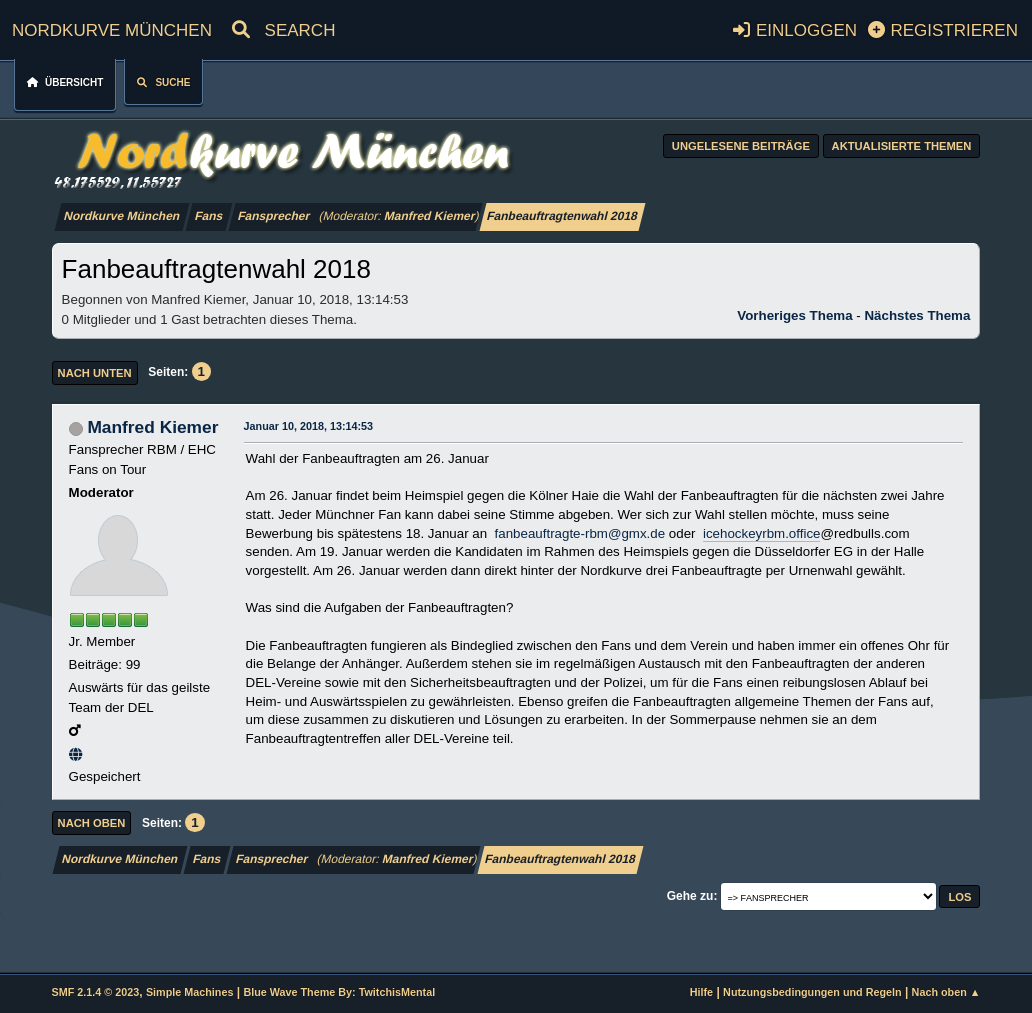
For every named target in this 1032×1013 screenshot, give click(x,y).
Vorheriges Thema (794, 315)
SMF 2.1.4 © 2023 (96, 992)
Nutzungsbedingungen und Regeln (812, 992)
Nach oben (92, 823)
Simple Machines (189, 992)
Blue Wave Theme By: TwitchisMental (339, 992)
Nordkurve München (112, 27)
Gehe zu (690, 896)
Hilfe (701, 992)
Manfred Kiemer (430, 216)
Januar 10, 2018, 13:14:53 (308, 426)
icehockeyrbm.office (762, 533)
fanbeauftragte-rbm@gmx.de (580, 533)
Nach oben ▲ (946, 992)
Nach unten (95, 373)
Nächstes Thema (917, 315)
